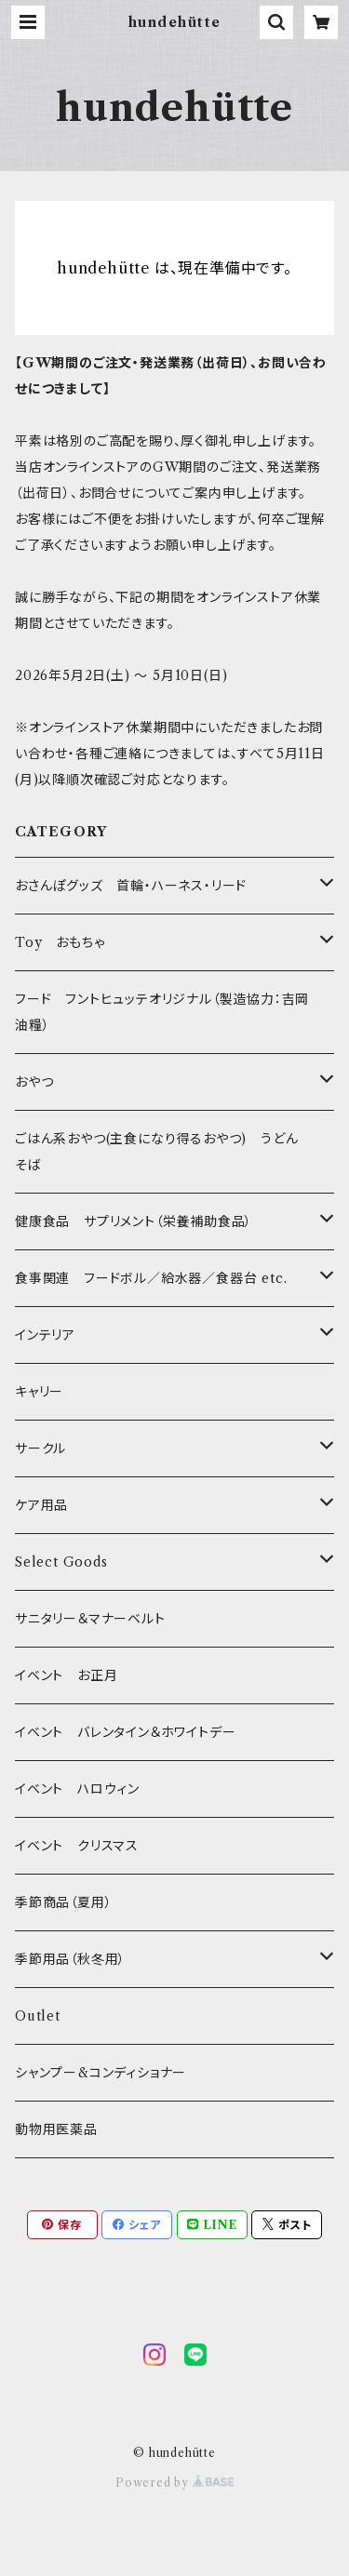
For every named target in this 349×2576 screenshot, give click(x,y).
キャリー (39, 1391)
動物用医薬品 (56, 2129)
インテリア (45, 1335)
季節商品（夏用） (63, 1902)
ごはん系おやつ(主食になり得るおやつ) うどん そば (163, 1151)
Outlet (37, 2016)
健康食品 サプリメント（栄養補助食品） (133, 1221)
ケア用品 (41, 1505)
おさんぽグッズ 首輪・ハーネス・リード (131, 885)
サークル (40, 1448)
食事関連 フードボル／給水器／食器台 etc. (151, 1278)
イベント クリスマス (77, 1845)
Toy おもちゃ (59, 942)
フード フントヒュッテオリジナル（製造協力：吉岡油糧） (162, 1012)
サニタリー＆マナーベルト (90, 1618)
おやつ (34, 1082)
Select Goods (61, 1562)
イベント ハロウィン (77, 1789)
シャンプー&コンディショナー (100, 2072)
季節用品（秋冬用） (70, 1959)
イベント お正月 (66, 1675)
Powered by (174, 2482)
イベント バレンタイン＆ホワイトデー (125, 1732)
